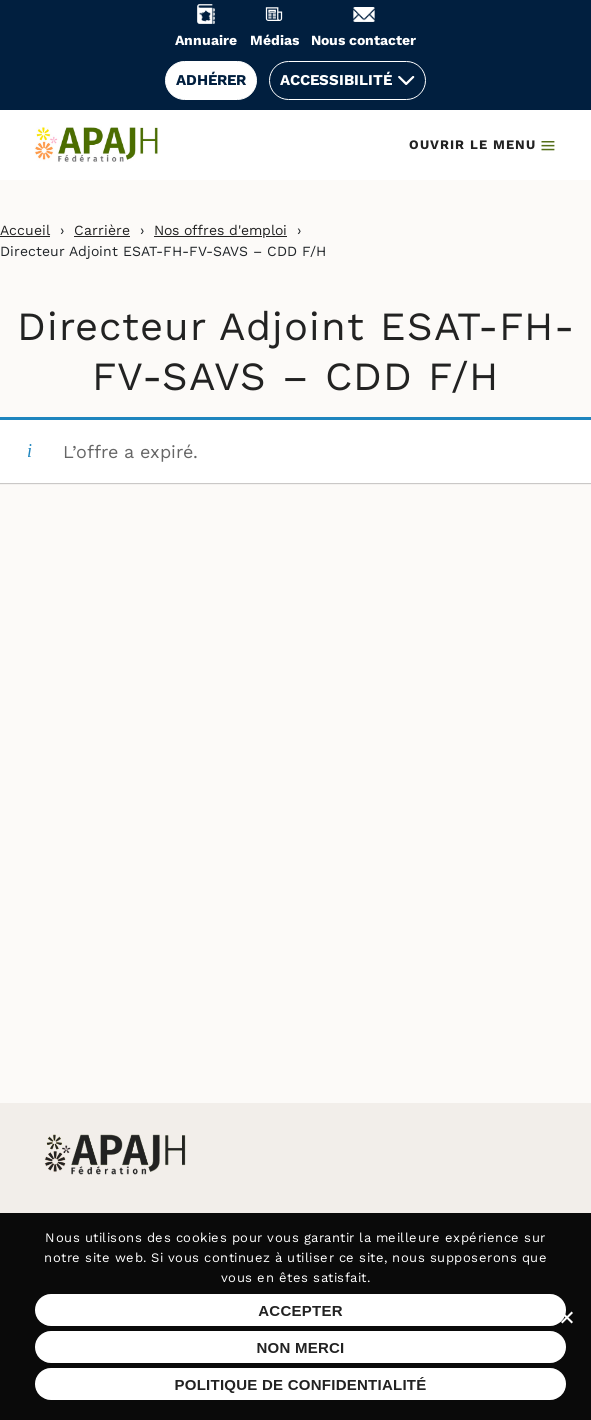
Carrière (102, 230)
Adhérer (211, 80)
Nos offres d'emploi (220, 230)
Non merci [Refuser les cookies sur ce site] (300, 1347)
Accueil (25, 230)
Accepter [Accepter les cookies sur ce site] (300, 1310)
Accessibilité (336, 80)
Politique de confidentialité (300, 1384)
